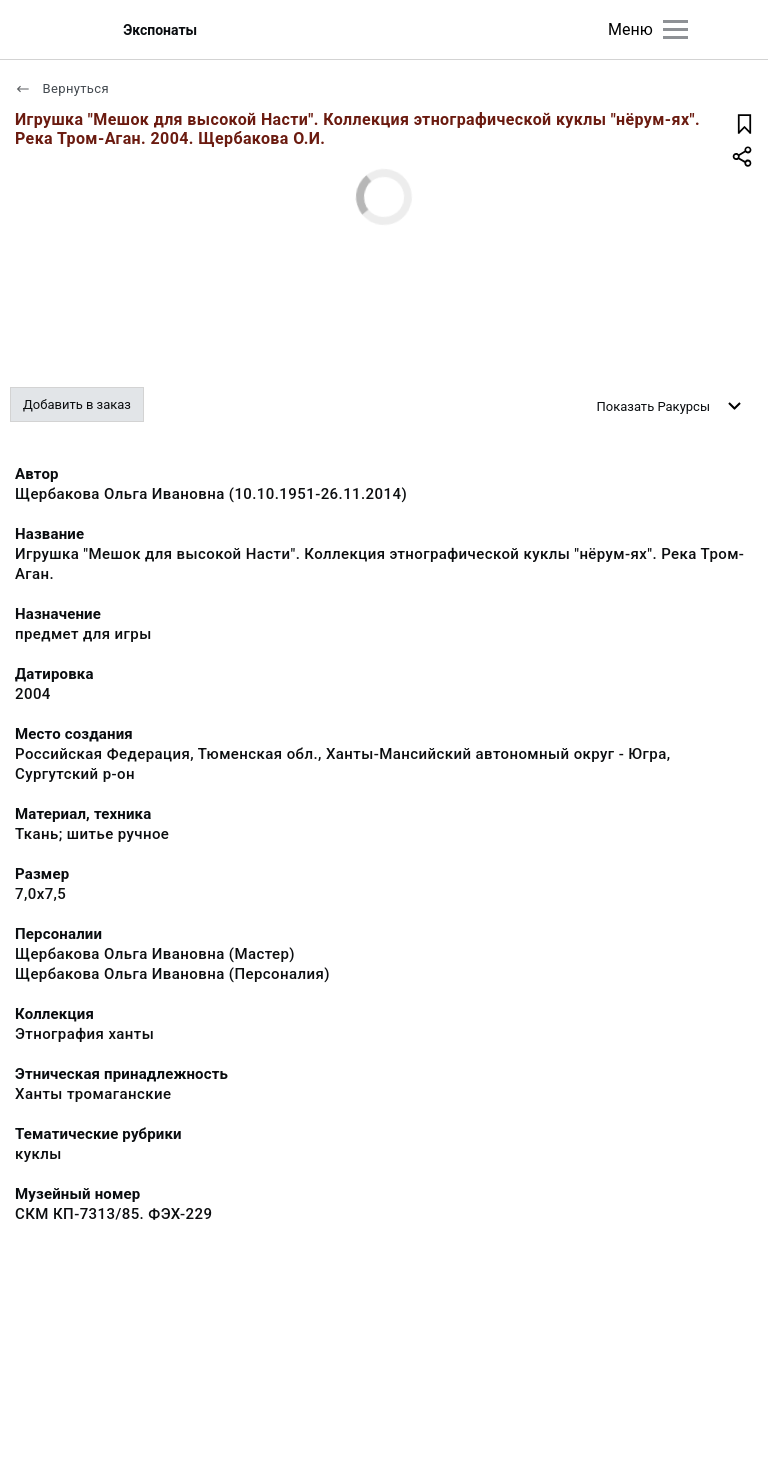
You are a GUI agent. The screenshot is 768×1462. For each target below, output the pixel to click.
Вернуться (62, 88)
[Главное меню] (675, 29)
